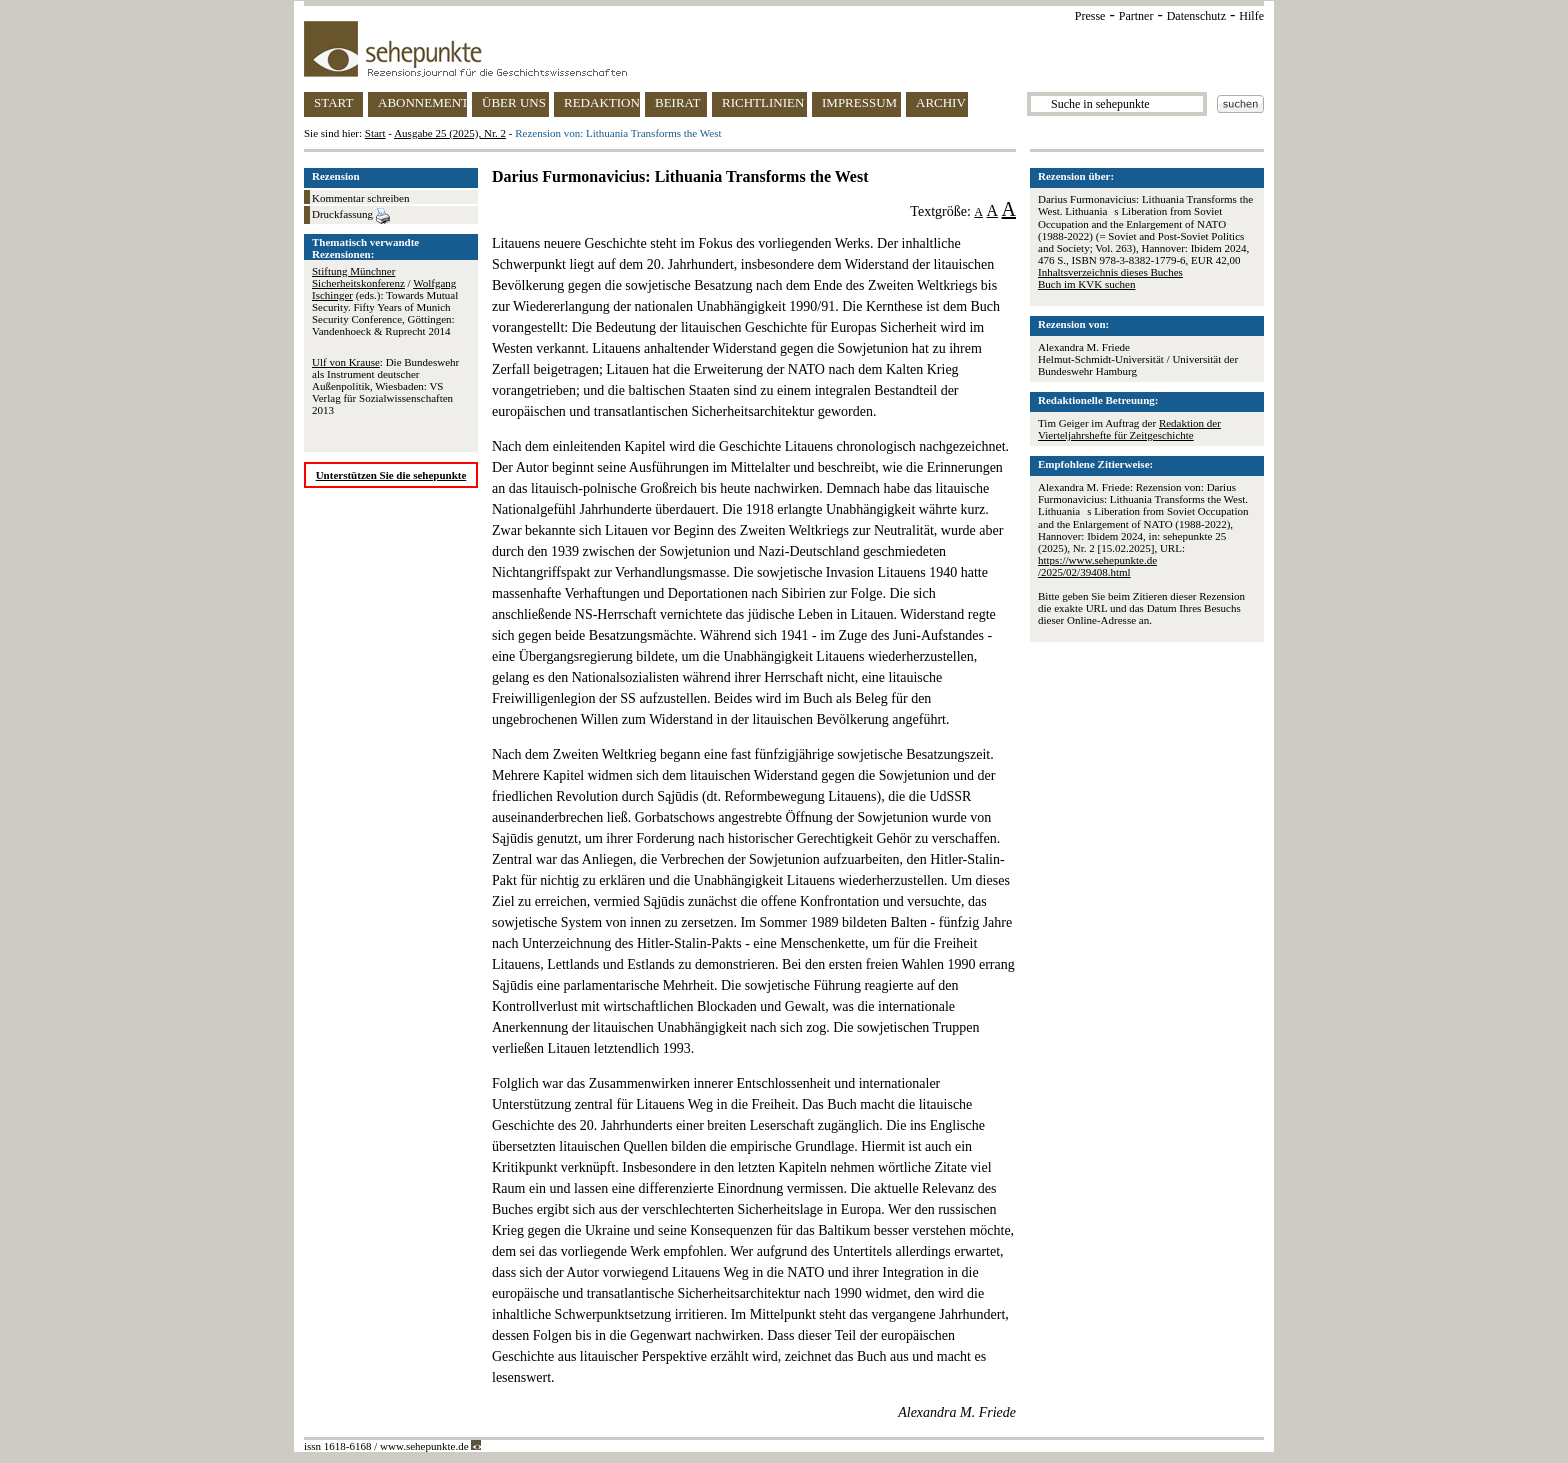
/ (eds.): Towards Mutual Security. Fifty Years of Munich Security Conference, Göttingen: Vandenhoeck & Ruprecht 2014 (385, 301)
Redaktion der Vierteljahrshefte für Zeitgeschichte (1129, 429)
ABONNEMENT (422, 102)
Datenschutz (1196, 16)
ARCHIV (941, 102)
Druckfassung (351, 216)
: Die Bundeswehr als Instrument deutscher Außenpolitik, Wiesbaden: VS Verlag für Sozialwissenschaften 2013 (385, 386)
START (333, 102)
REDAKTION (602, 102)
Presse (1090, 16)
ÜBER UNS (514, 102)
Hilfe (1251, 16)
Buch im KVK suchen (1086, 284)
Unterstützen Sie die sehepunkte (391, 475)
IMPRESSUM (859, 102)
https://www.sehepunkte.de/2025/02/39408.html (1097, 566)
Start (375, 133)
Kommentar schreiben (360, 198)
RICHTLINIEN (763, 102)
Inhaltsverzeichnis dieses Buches (1110, 272)
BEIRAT (678, 102)
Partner (1136, 16)
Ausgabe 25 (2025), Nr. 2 (450, 133)
